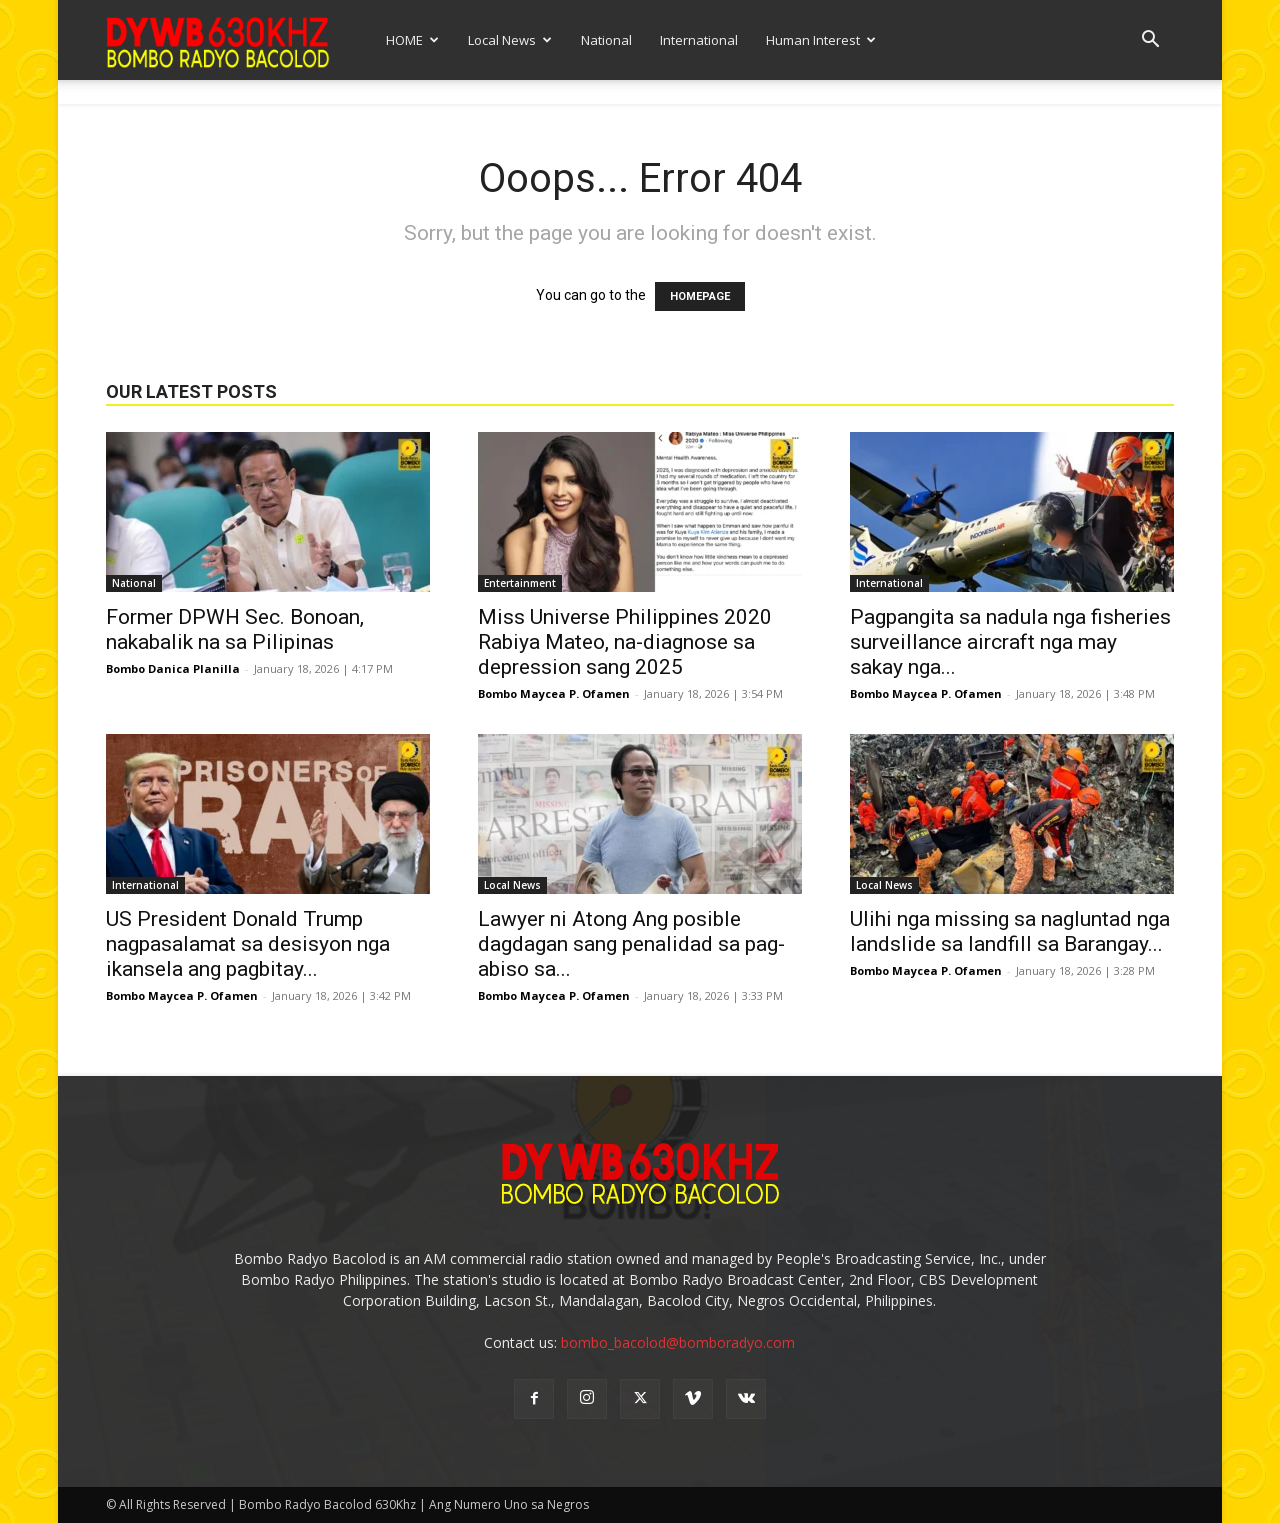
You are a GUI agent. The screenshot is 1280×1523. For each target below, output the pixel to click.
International (699, 40)
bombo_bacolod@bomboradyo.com (678, 1342)
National (606, 40)
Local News (510, 40)
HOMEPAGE (700, 296)
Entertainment (520, 583)
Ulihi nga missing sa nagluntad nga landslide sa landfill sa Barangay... (1010, 931)
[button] (1150, 41)
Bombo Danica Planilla (173, 668)
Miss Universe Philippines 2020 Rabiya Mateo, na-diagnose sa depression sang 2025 (625, 642)
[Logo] (218, 39)
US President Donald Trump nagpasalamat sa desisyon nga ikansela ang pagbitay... (248, 944)
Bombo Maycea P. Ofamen (554, 693)
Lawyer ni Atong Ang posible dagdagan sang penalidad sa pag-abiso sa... (631, 944)
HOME (412, 40)
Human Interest (821, 40)
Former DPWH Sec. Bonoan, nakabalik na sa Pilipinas (235, 629)
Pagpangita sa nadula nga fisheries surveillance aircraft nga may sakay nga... (1010, 642)
